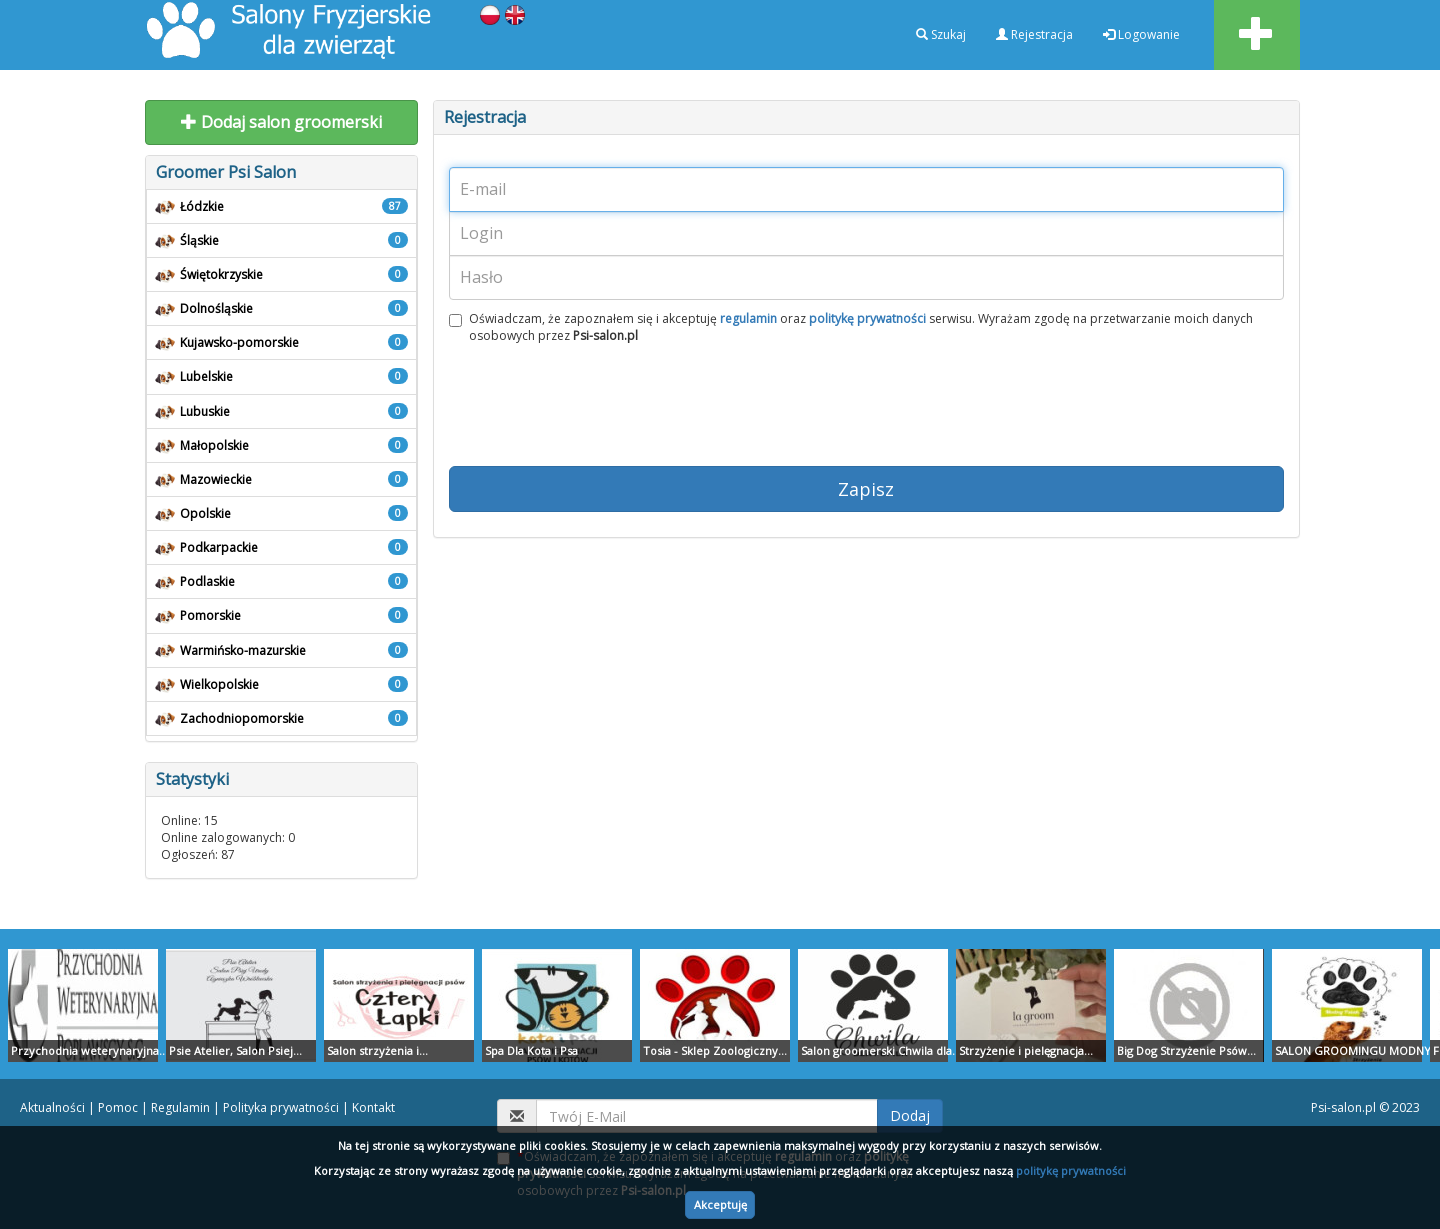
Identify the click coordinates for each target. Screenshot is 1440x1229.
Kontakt (373, 1107)
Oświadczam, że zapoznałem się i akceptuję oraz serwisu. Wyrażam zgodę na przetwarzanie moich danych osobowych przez (851, 327)
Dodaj (910, 1115)
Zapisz (866, 489)
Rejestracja (1034, 34)
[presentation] (601, 410)
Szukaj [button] (941, 34)
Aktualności (52, 1107)
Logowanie (1141, 34)
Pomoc (118, 1107)
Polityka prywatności (281, 1107)
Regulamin (180, 1107)
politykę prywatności (1071, 1170)
